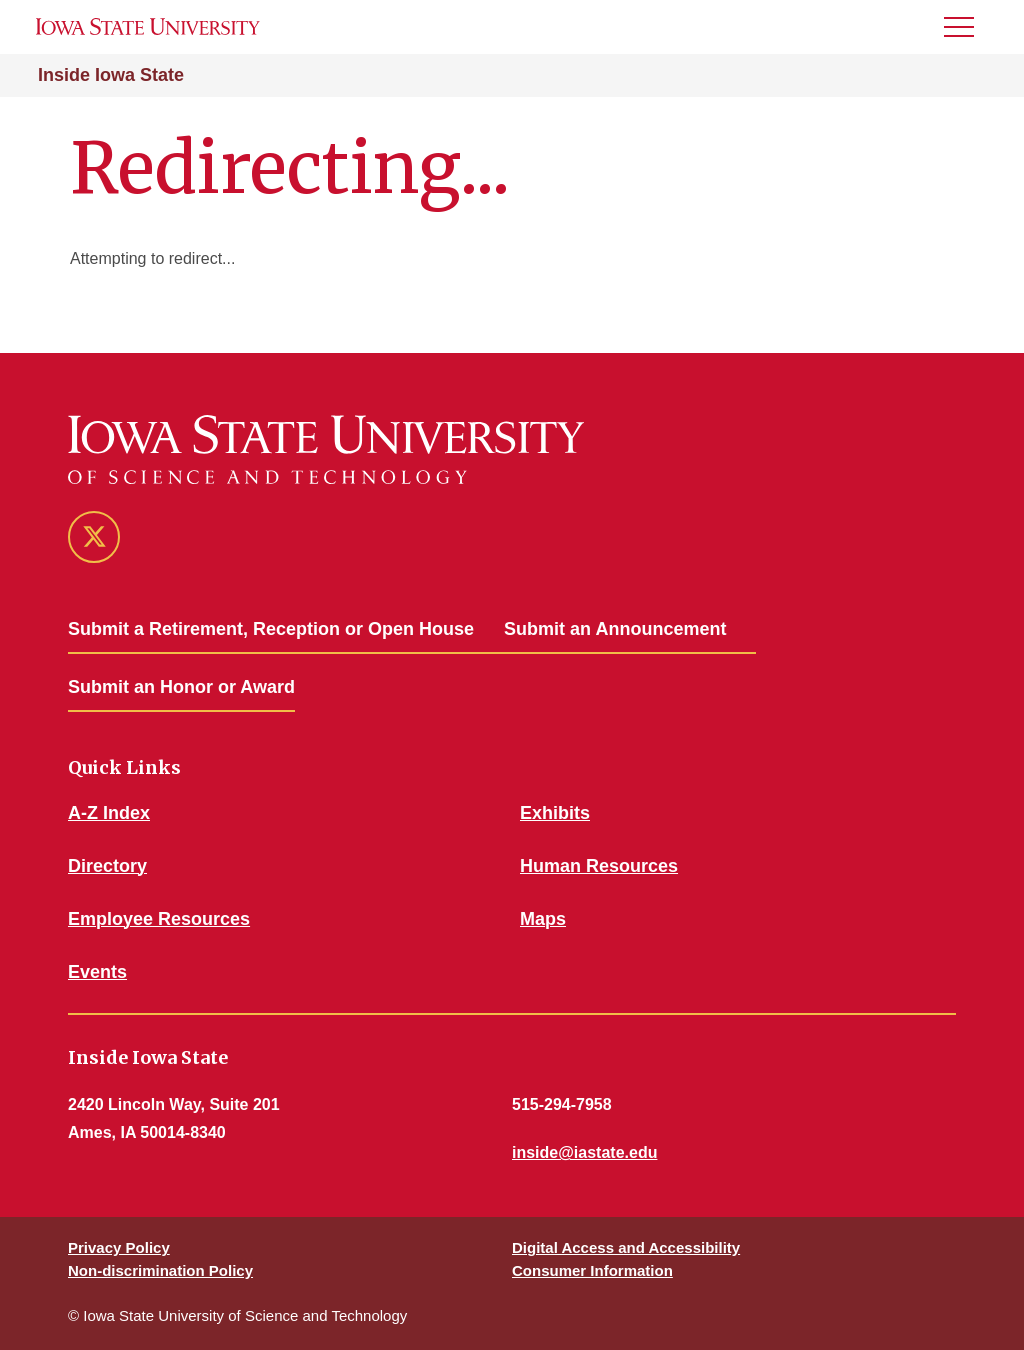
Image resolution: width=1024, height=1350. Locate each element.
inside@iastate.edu (584, 1152)
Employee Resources (159, 919)
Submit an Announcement (615, 629)
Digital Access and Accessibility (626, 1247)
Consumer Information (592, 1270)
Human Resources (599, 866)
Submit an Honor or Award (181, 687)
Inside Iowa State (111, 75)
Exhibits (555, 813)
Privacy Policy (119, 1247)
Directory (107, 866)
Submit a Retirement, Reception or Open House (271, 629)
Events (97, 972)
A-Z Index (109, 813)
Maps (543, 919)
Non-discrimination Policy (160, 1270)
